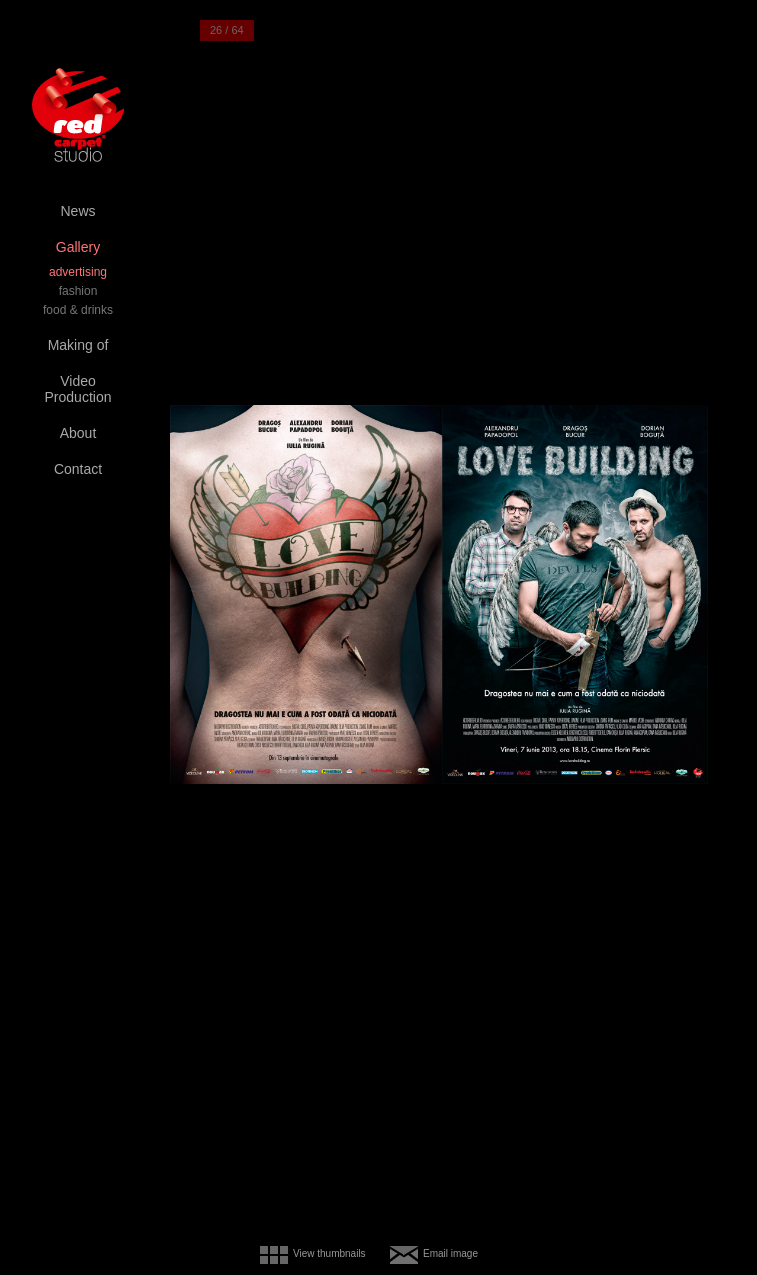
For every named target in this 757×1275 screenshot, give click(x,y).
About (78, 433)
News (77, 211)
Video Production (78, 389)
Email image (450, 1253)
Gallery (78, 247)
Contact (78, 469)
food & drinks (78, 310)
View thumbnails (329, 1253)
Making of (78, 345)
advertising (78, 272)
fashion (78, 291)
